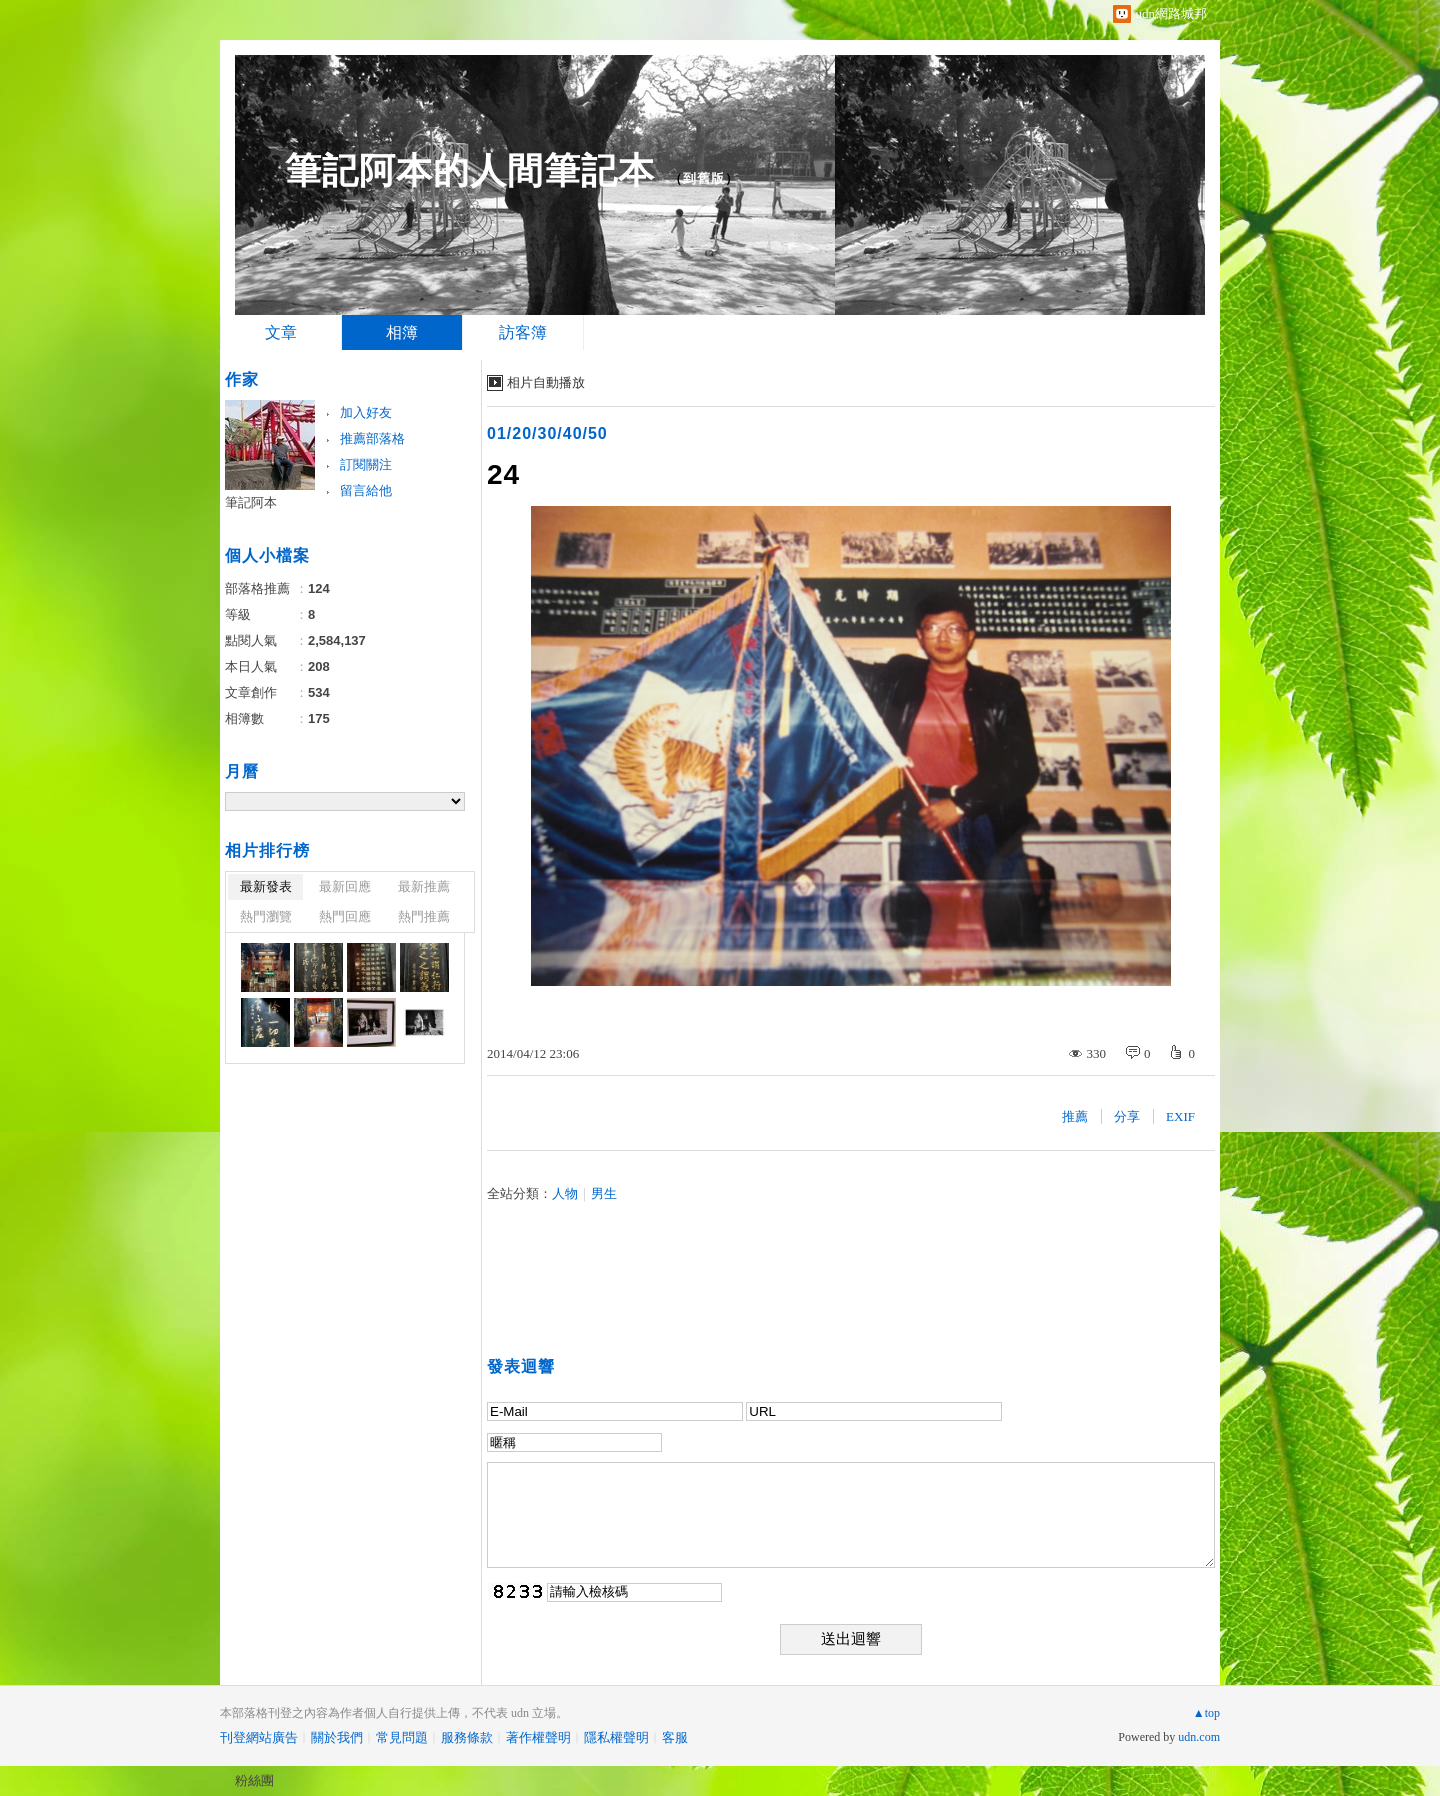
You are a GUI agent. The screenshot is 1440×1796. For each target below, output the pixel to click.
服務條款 (467, 1737)
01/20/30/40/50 (547, 433)
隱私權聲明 (616, 1737)
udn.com (1199, 1737)
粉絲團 (254, 1780)
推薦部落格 (372, 438)
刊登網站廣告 (259, 1737)
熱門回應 (345, 916)
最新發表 (266, 886)
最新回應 (345, 886)
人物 (565, 1193)
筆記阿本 (251, 502)
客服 (675, 1737)
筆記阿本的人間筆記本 (470, 170)
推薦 (1075, 1116)
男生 (604, 1193)
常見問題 (402, 1737)
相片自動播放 (546, 382)
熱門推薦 (424, 916)
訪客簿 (523, 332)
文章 (281, 332)
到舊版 (704, 178)
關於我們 (337, 1737)
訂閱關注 (366, 464)
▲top (1206, 1713)
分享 (1127, 1116)
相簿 (402, 332)
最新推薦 (424, 886)
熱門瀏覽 (266, 916)
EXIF (1180, 1116)
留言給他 (366, 490)
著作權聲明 (538, 1737)
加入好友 (366, 412)
